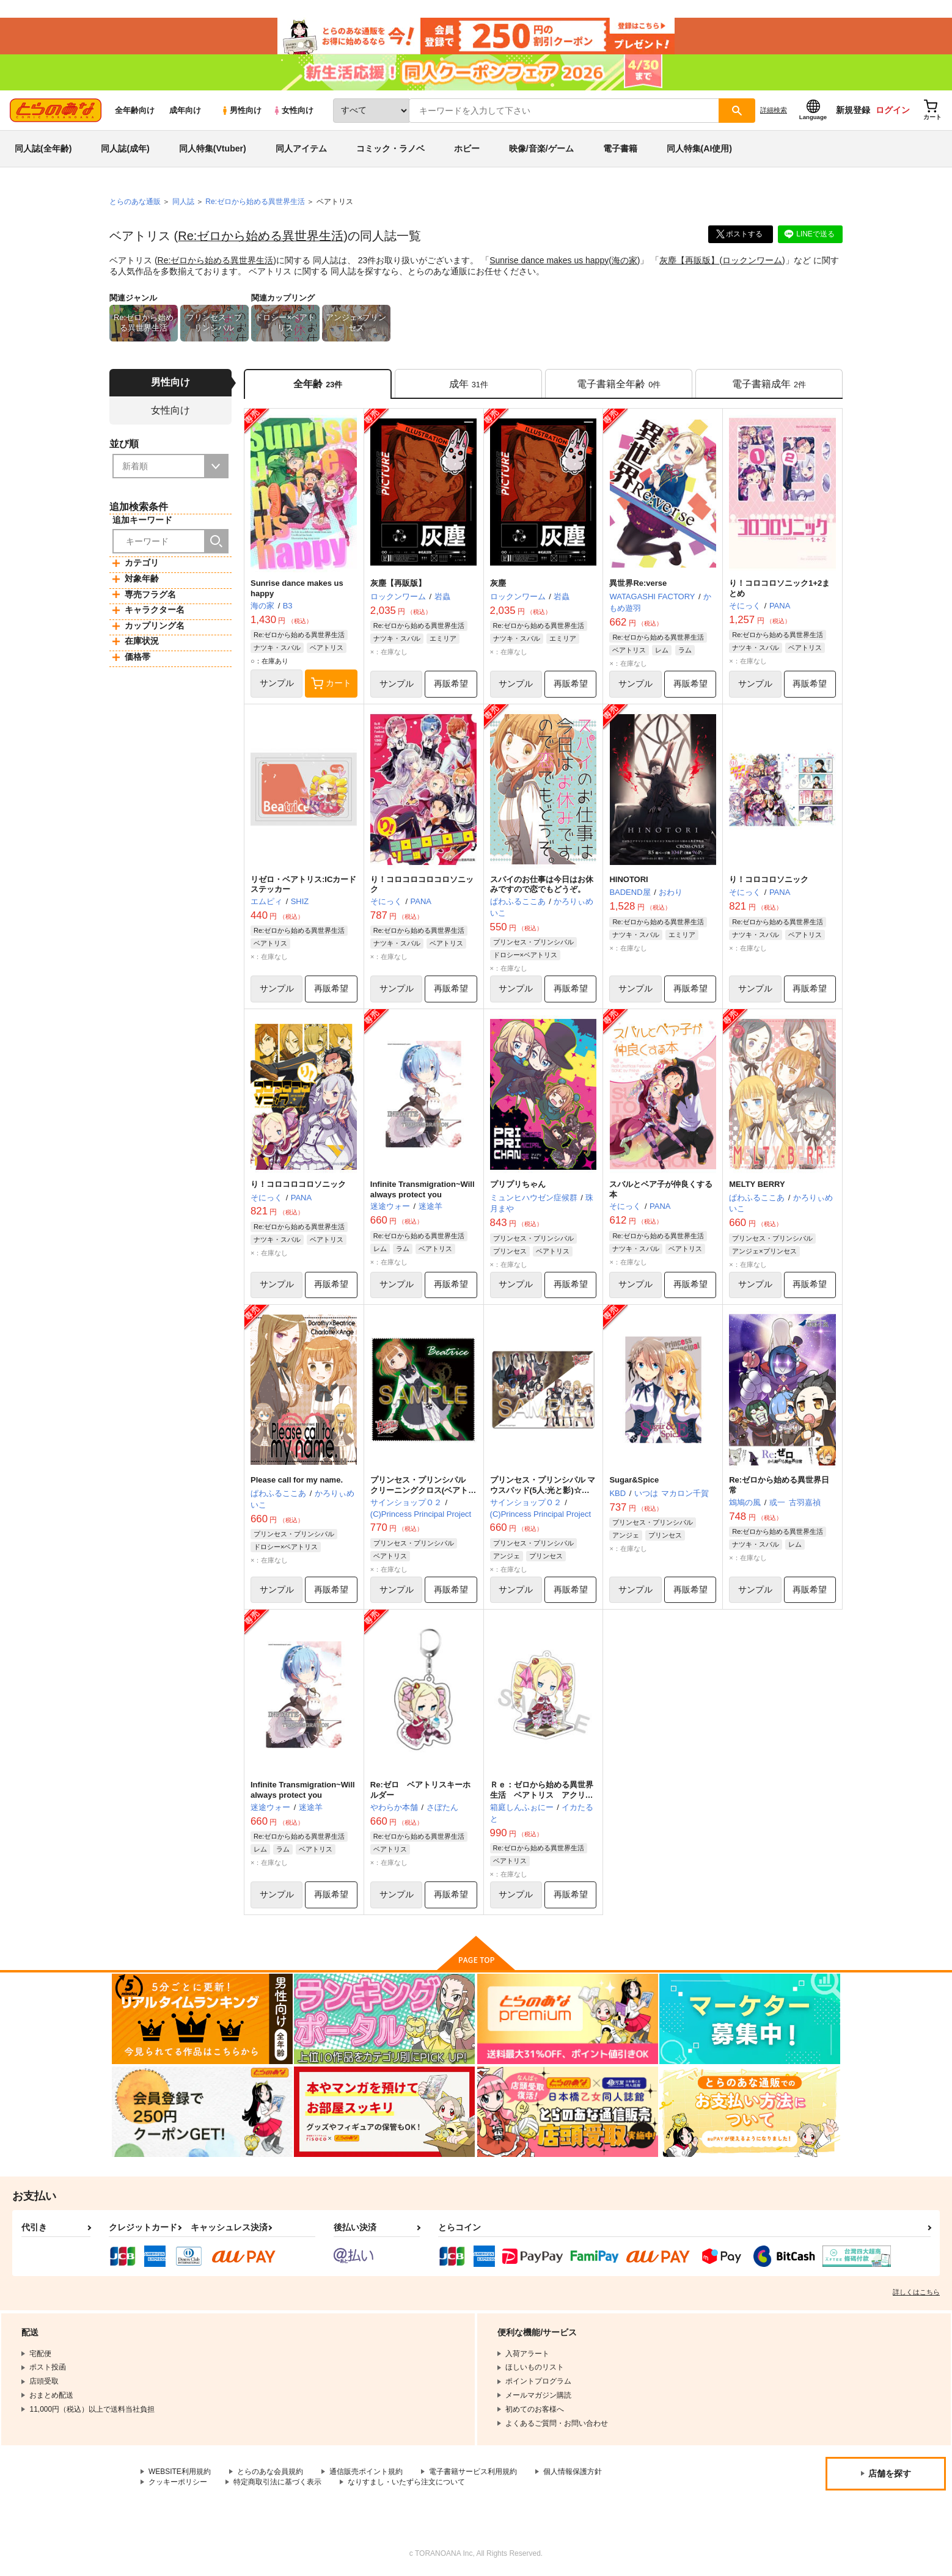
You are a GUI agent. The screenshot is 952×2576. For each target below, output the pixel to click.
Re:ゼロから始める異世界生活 (260, 236)
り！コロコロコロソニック (298, 1184)
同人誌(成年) (125, 149)
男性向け (241, 110)
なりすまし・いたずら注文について (406, 2482)
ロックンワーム (753, 260)
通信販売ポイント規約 (366, 2472)
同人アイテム (301, 149)
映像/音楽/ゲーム (541, 149)
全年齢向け (135, 110)
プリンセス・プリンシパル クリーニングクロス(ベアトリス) (423, 1491)
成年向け (185, 110)
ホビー (467, 149)
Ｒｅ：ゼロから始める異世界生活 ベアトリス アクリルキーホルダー (541, 1796)
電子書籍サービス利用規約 (473, 2472)
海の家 (624, 260)
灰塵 (498, 583)
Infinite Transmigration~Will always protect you (422, 1189)
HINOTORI (628, 879)
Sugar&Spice (634, 1480)
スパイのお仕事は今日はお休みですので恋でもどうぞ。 (541, 884)
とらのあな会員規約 (270, 2472)
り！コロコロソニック (768, 879)
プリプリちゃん (518, 1184)
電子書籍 (620, 149)
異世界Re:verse (638, 583)
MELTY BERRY (757, 1184)
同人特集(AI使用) (699, 149)
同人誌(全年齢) (43, 149)
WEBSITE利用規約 (179, 2472)
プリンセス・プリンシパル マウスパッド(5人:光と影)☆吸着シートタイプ (543, 1491)
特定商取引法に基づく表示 (277, 2482)
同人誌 (183, 202)
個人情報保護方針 (572, 2472)
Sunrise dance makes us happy (549, 260)
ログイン (893, 110)
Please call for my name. (297, 1480)
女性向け (293, 110)
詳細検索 (773, 110)
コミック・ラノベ (390, 149)
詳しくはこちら (916, 2293)
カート (331, 684)
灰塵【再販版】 (690, 260)
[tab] (468, 384)
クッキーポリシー (177, 2482)
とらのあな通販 (135, 202)
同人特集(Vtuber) (212, 149)
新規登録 (853, 110)
